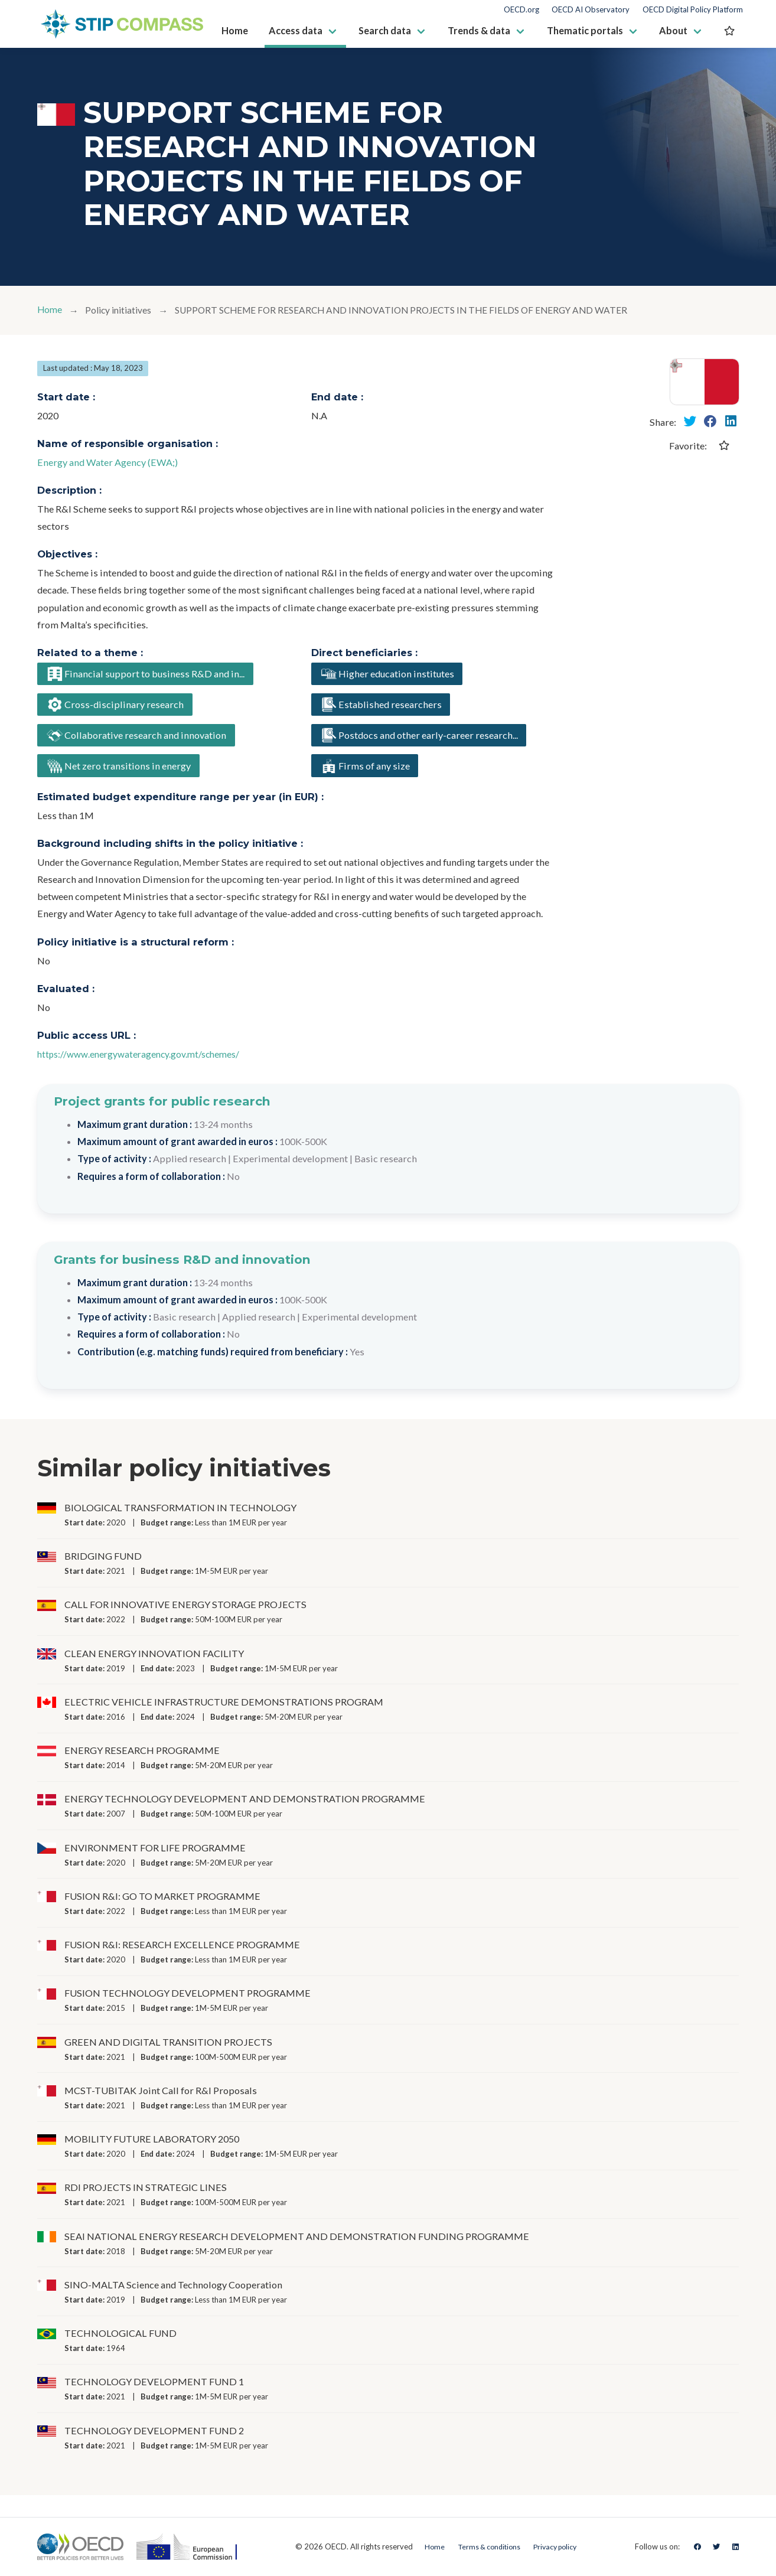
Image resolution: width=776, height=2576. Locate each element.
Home (50, 310)
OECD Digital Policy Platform (693, 10)
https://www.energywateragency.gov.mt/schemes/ (142, 1058)
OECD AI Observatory (591, 10)
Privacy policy (558, 2546)
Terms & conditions (486, 2546)
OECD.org (521, 10)
